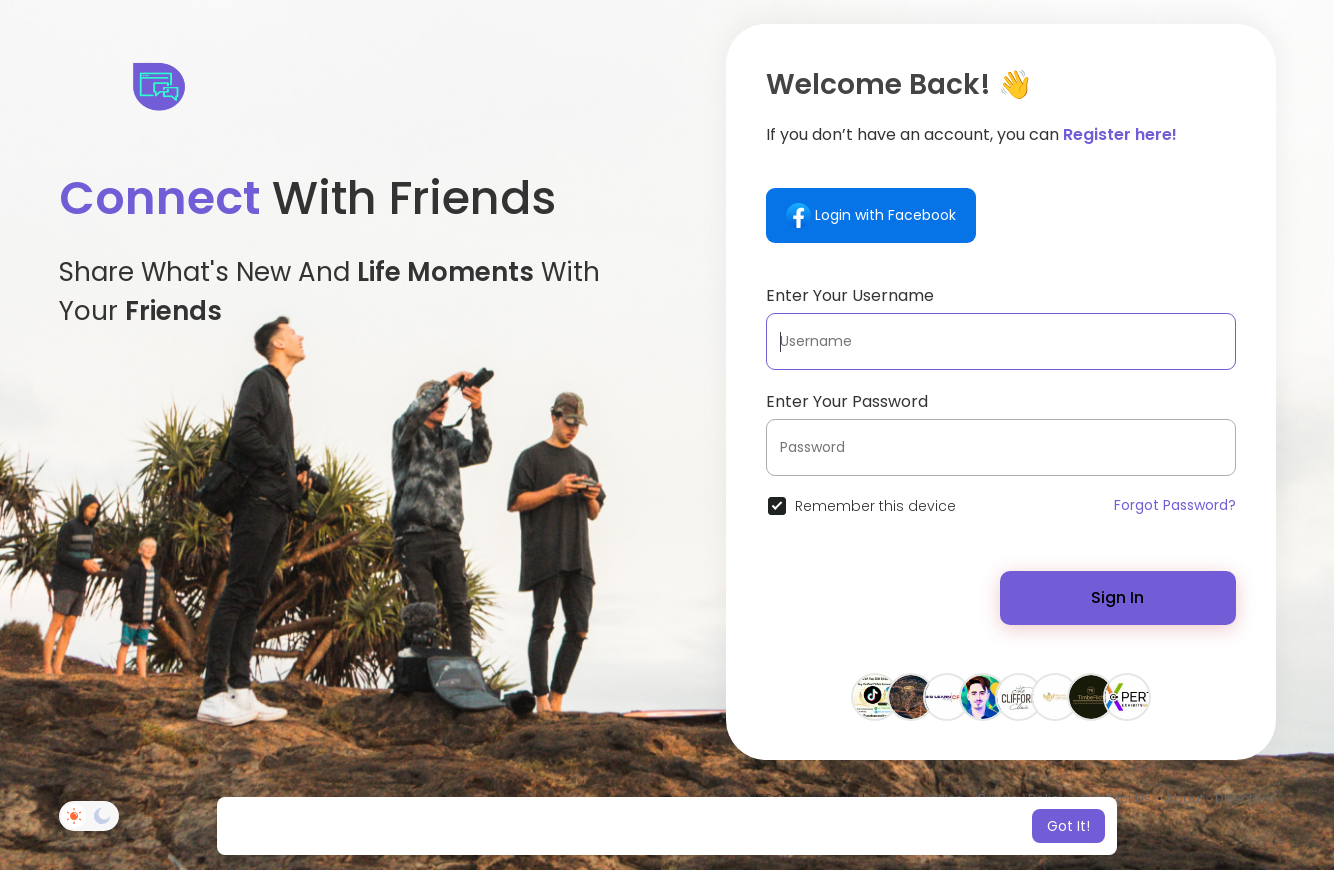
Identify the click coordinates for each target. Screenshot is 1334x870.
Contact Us (1115, 798)
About (1184, 798)
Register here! (1120, 134)
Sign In (1117, 597)
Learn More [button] (834, 826)
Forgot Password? (1175, 505)
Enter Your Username (850, 295)
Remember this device (875, 506)
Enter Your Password (847, 401)
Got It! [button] (1068, 826)
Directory (1244, 798)
